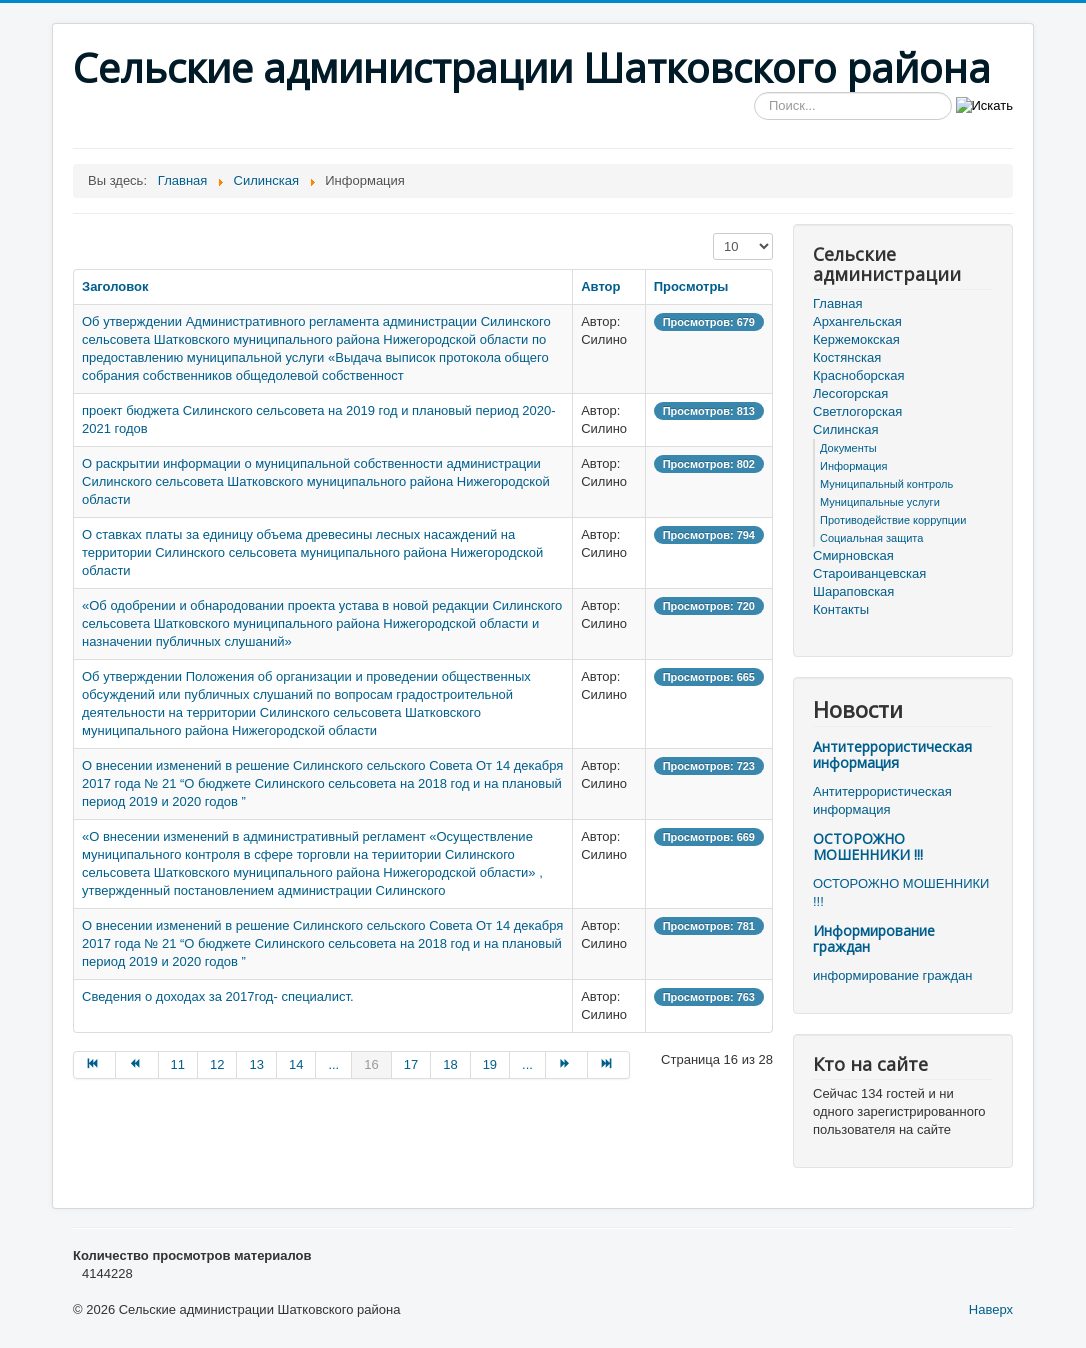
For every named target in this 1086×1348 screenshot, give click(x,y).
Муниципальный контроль (886, 484)
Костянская (847, 357)
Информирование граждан (874, 938)
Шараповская (853, 591)
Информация (853, 466)
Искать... (754, 92)
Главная (837, 303)
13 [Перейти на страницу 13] (256, 1064)
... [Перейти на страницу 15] (333, 1064)
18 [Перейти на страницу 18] (450, 1064)
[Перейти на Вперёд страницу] (567, 1065)
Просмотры (691, 286)
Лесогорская (850, 393)
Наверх (991, 1309)
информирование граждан (892, 975)
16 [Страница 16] (371, 1064)
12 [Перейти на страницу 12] (217, 1064)
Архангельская (857, 321)
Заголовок (115, 286)
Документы (848, 448)
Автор (600, 286)
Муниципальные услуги (880, 502)
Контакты (841, 609)
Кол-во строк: (713, 233)
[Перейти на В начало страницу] (94, 1065)
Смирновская (853, 555)
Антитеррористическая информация (892, 754)
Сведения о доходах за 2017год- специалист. (218, 996)
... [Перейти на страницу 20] (527, 1064)
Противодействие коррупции (893, 520)
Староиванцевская (869, 573)
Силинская (845, 429)
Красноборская (859, 375)
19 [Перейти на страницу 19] (490, 1064)
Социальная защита (871, 538)
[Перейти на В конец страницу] (609, 1065)
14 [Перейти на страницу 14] (296, 1064)
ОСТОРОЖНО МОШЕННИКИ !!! (868, 846)
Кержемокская (856, 339)
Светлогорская (857, 411)
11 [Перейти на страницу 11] (178, 1064)
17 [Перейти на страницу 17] (411, 1064)
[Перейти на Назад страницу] (137, 1065)
